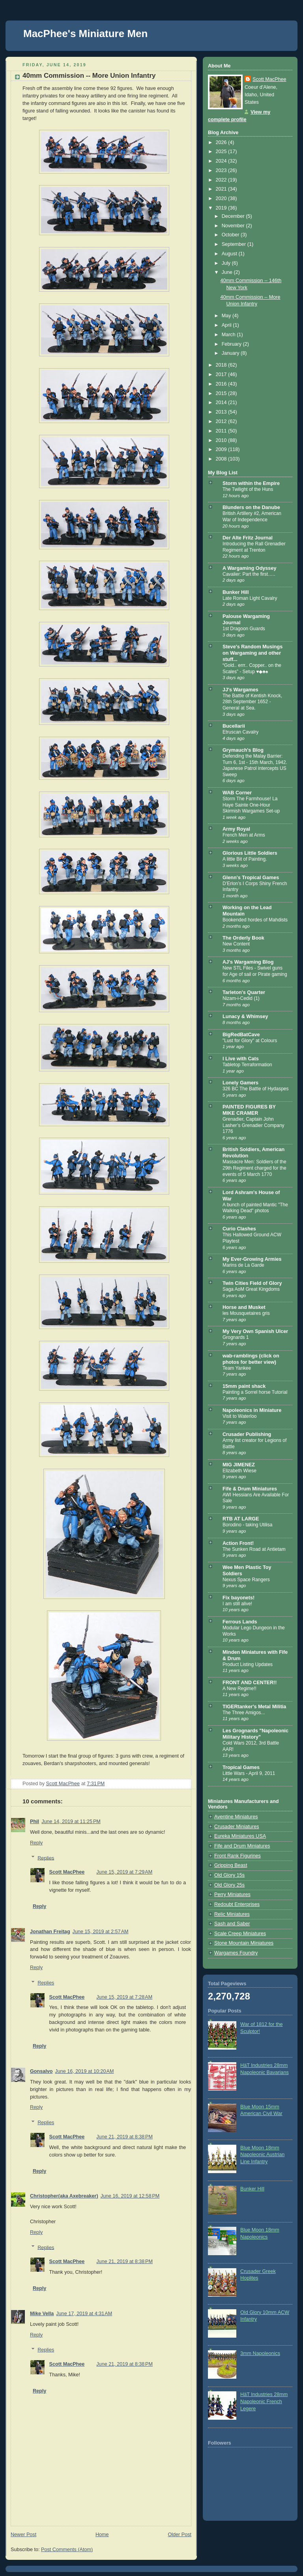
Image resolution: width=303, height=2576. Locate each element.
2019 (222, 208)
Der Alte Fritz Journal (248, 538)
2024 (222, 161)
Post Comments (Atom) (67, 2549)
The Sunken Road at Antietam (254, 1549)
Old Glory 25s (229, 1885)
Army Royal (236, 829)
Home (102, 2534)
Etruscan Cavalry (240, 732)
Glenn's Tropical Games (251, 877)
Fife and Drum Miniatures (242, 1846)
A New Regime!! (239, 1688)
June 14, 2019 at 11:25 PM (71, 1821)
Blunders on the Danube (251, 507)
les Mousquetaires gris (246, 1313)
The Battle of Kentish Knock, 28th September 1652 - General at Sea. (252, 702)
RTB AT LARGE (241, 1519)
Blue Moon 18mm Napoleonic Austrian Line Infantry (262, 2154)
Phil (34, 1821)
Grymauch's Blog (243, 750)
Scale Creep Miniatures (240, 1933)
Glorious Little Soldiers (250, 853)
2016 (222, 384)
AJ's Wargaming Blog (248, 962)
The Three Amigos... (244, 1712)
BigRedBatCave (241, 1034)
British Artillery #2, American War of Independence (252, 516)
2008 (222, 459)
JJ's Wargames (240, 690)
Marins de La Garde (243, 1265)
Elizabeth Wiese (239, 1470)
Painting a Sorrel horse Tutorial (255, 1392)
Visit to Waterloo (239, 1416)
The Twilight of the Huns (248, 489)
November (234, 225)
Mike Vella (42, 2313)
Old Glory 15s (229, 1875)
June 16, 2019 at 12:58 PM (130, 2196)
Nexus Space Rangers (246, 1579)
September (234, 244)
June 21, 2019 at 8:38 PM (124, 2137)
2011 (222, 431)
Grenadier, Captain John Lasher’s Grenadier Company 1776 (253, 1125)
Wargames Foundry (236, 1953)
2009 (222, 449)
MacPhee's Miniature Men (85, 33)
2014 (222, 402)
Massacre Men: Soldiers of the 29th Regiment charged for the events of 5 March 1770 (254, 1168)
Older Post (179, 2534)
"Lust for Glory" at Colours (250, 1040)
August (230, 253)
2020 (222, 198)
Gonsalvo (41, 2071)
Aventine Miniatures (236, 1817)
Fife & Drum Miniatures (250, 1489)
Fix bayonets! (238, 1598)
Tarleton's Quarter (244, 992)
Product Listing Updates (248, 1664)
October (231, 235)
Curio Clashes (239, 1229)
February (232, 344)
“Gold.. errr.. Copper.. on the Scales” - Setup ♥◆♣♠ (252, 668)
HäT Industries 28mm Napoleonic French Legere (264, 2401)
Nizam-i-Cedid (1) (241, 998)
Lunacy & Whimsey (245, 1016)
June (228, 272)
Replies (45, 1858)
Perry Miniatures (232, 1894)
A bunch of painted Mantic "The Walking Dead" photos (255, 1208)
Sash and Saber (232, 1923)
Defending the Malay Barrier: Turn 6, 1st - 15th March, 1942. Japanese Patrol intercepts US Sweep (255, 765)
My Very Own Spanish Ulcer (255, 1331)
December (234, 216)
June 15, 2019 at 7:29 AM (124, 1872)
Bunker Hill (236, 592)
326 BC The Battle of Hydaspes (255, 1088)
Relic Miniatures (232, 1914)
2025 (222, 151)
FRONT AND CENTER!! (250, 1682)
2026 (222, 142)
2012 (222, 421)
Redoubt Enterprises (237, 1904)
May (227, 315)
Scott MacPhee (67, 1872)
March (229, 334)
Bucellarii (234, 726)
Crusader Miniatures (236, 1826)
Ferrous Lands (240, 1622)
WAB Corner (237, 793)
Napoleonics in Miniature (252, 1410)
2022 (222, 180)
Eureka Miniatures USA (240, 1836)
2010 (222, 440)
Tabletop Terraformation (247, 1064)
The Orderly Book (243, 938)
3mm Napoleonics (260, 2353)
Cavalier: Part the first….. (249, 574)
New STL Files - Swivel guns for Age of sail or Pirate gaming (255, 971)
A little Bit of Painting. (245, 859)
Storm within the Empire (251, 483)
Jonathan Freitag (50, 1931)
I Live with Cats (241, 1058)
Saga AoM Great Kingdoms (251, 1289)
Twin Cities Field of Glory (252, 1283)
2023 (222, 170)
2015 (222, 393)
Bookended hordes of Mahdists (255, 920)
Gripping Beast (230, 1865)
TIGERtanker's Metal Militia (254, 1706)
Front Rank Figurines (237, 1856)
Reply (36, 1843)
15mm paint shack (244, 1386)
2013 (222, 412)
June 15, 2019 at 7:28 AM (124, 1997)
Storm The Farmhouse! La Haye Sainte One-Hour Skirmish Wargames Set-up (251, 805)
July (227, 263)
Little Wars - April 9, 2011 (249, 1773)
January (231, 353)
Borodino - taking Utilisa (247, 1525)
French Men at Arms (244, 835)
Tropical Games (241, 1767)
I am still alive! (237, 1603)
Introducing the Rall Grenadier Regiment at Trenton (254, 547)
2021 (222, 189)
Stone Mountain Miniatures (243, 1943)
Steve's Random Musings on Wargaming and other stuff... (252, 653)
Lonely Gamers (240, 1083)
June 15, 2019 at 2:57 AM (101, 1931)
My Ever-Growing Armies (252, 1259)
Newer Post (23, 2534)
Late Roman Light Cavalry (250, 598)
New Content (236, 944)
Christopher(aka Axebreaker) (64, 2196)
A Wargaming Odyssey (249, 568)
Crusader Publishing (247, 1434)
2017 (222, 374)
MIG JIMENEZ (239, 1465)
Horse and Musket (244, 1307)
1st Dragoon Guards (244, 628)
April (227, 325)
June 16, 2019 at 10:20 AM (84, 2071)
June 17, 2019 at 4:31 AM (84, 2313)
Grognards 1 (236, 1337)
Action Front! (238, 1543)
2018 (222, 365)
